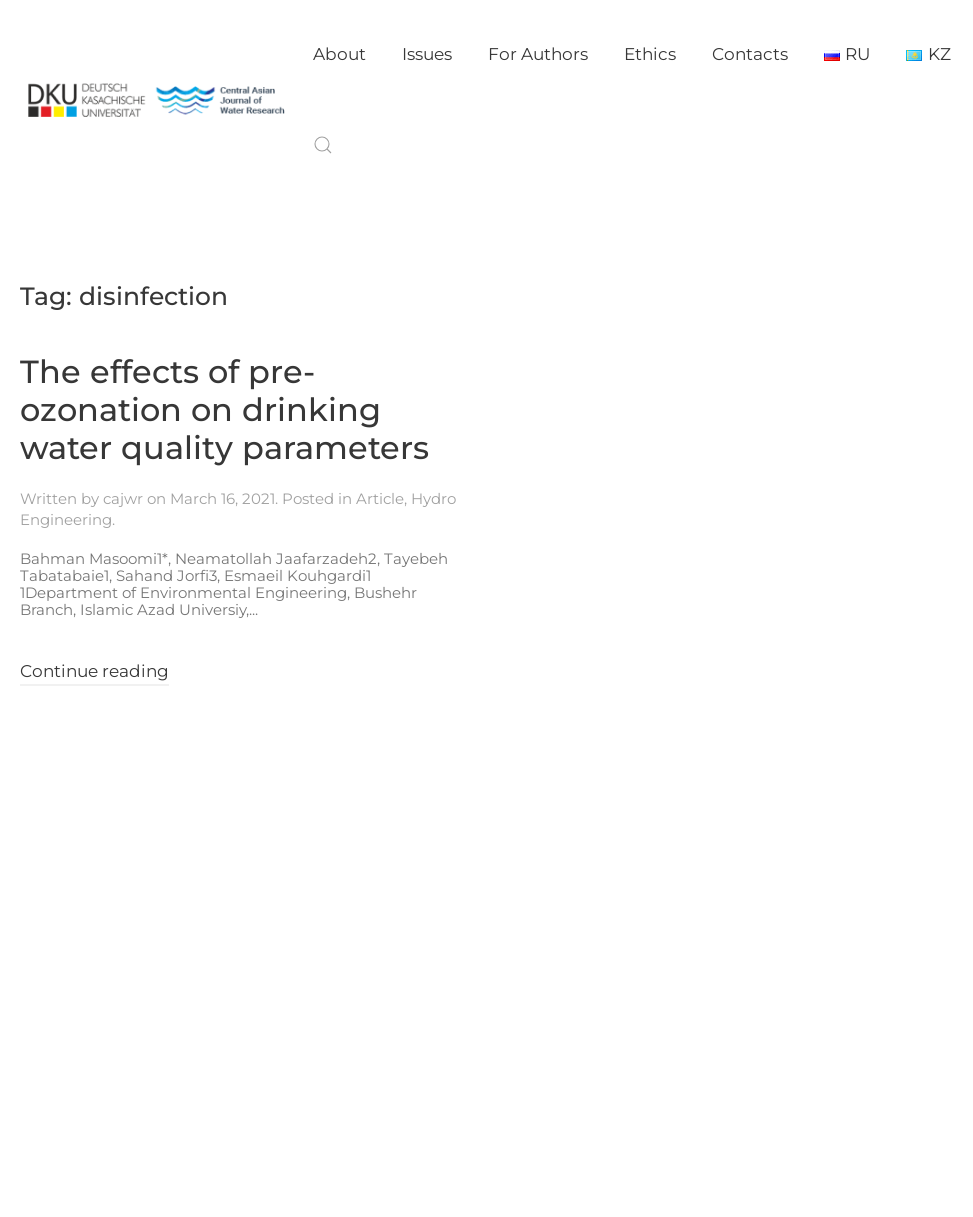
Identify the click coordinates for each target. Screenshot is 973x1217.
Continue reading (94, 671)
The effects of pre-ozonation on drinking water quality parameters (224, 410)
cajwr (123, 498)
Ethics (650, 54)
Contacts (750, 54)
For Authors (538, 54)
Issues (427, 54)
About (339, 54)
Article (380, 498)
